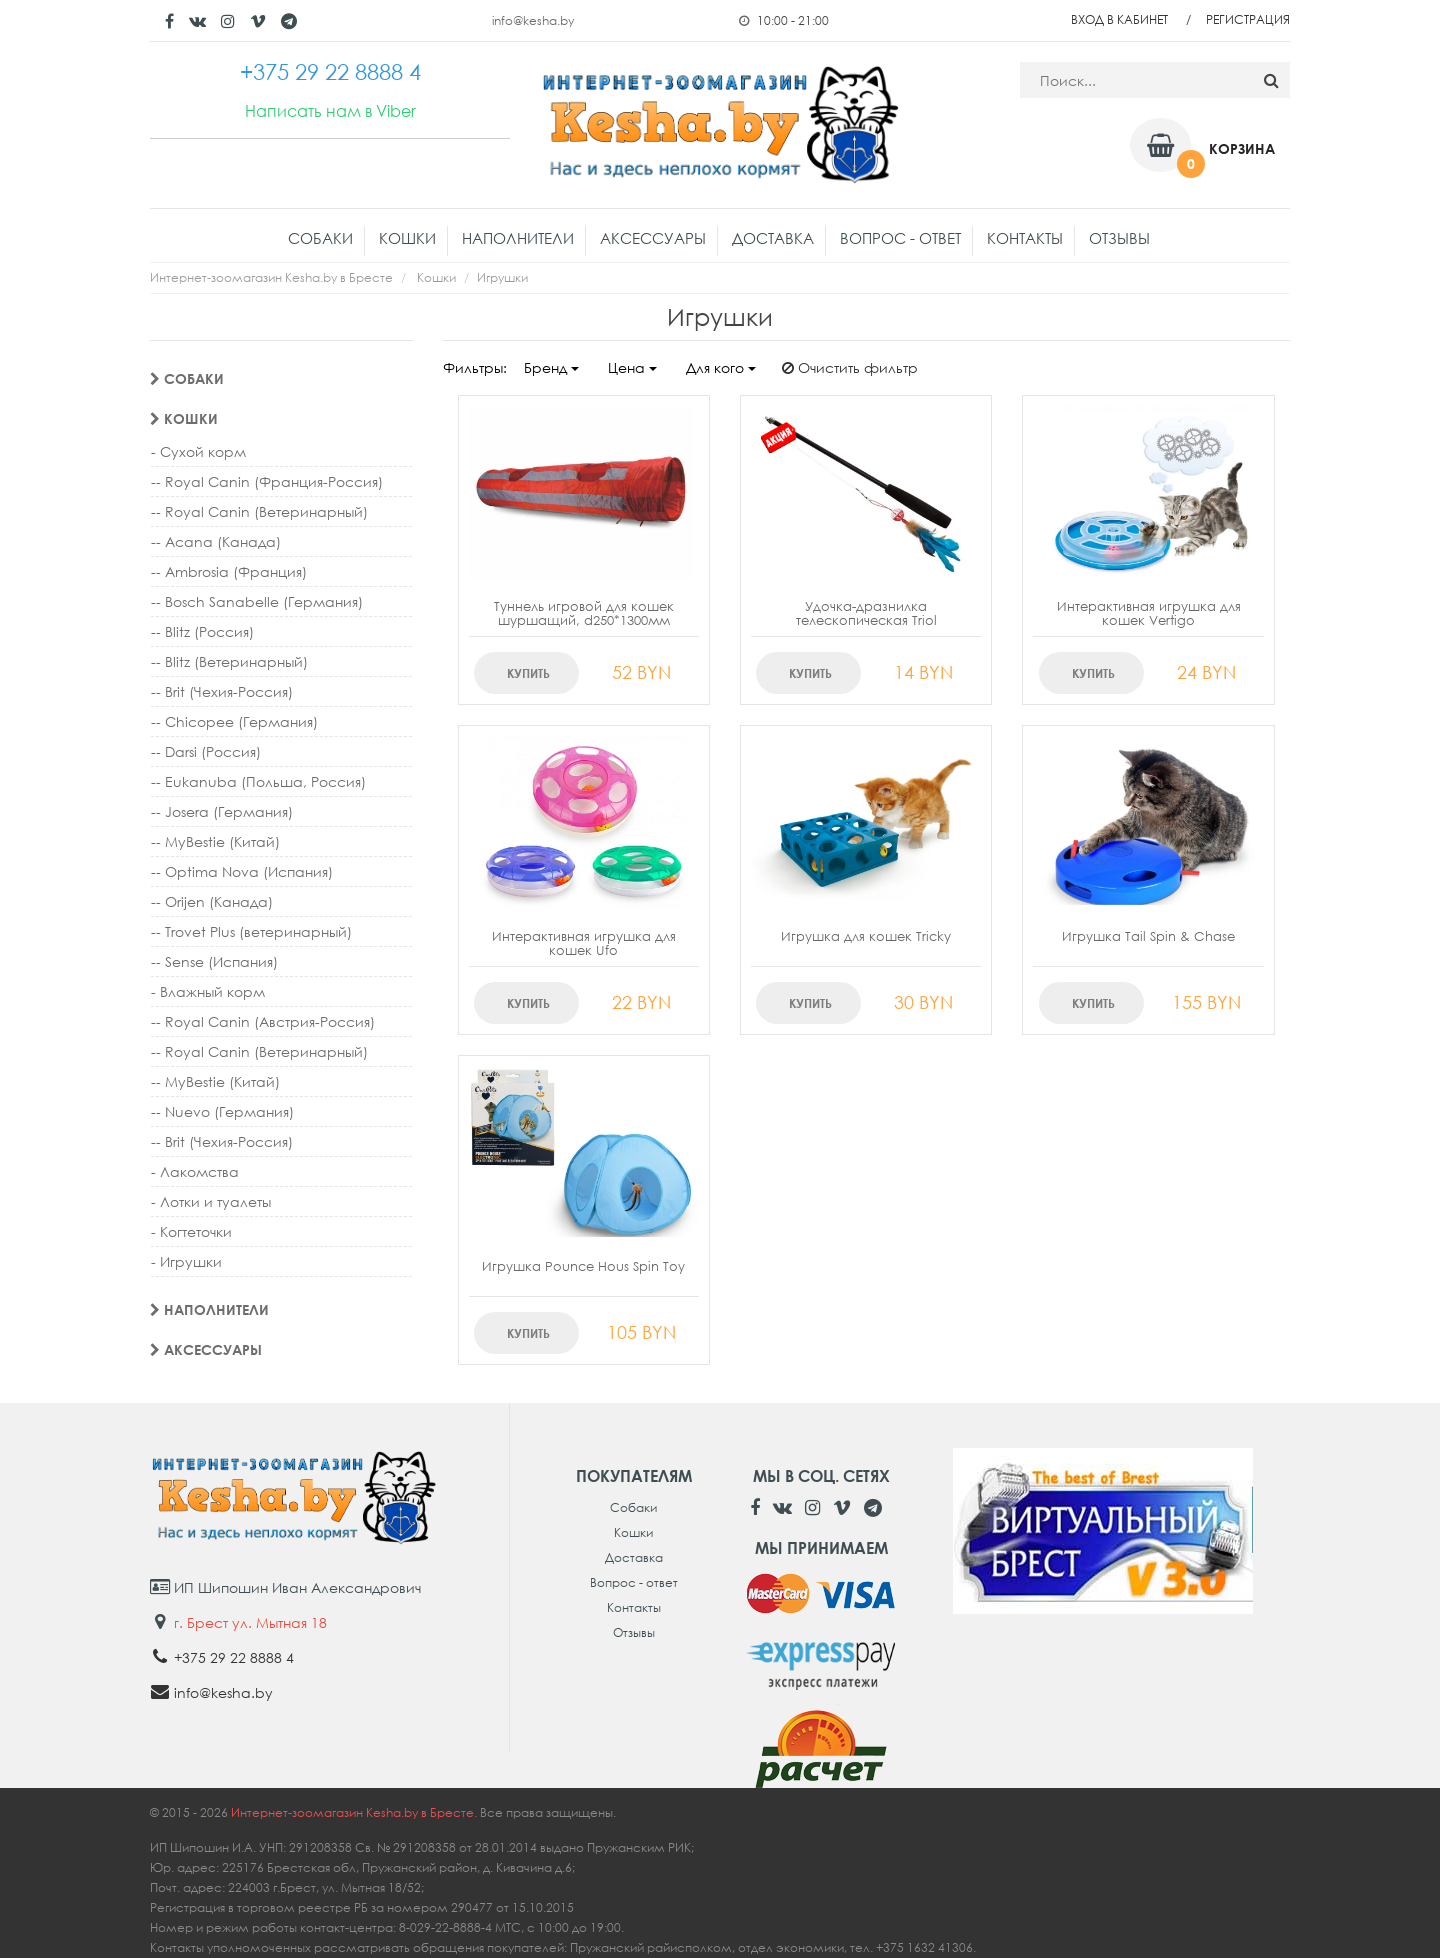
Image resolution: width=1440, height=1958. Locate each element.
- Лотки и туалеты (211, 1201)
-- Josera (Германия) (222, 811)
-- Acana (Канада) (216, 541)
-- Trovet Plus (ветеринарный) (251, 931)
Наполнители (518, 238)
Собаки (320, 238)
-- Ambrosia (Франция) (229, 571)
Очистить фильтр (850, 367)
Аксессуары (653, 238)
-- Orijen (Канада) (212, 901)
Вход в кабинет (1119, 19)
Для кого (721, 367)
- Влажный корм (208, 991)
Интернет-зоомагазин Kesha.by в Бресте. (355, 1812)
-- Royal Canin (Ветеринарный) (259, 511)
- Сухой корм (198, 451)
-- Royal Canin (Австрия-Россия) (263, 1021)
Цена (632, 367)
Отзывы (1119, 238)
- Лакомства (195, 1171)
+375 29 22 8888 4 (234, 1657)
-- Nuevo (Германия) (222, 1111)
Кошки (407, 238)
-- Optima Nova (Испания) (242, 871)
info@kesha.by (533, 20)
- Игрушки (186, 1261)
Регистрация (1248, 19)
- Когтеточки (191, 1231)
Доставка (773, 238)
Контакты (1025, 238)
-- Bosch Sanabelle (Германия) (257, 601)
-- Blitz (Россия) (202, 631)
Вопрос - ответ (900, 238)
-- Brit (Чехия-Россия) (222, 691)
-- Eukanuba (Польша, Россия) (258, 781)
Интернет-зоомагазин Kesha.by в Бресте (271, 277)
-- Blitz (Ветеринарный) (229, 661)
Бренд (551, 367)
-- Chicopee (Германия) (234, 721)
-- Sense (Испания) (214, 961)
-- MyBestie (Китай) (215, 841)
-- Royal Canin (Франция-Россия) (267, 481)
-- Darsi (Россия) (206, 751)
